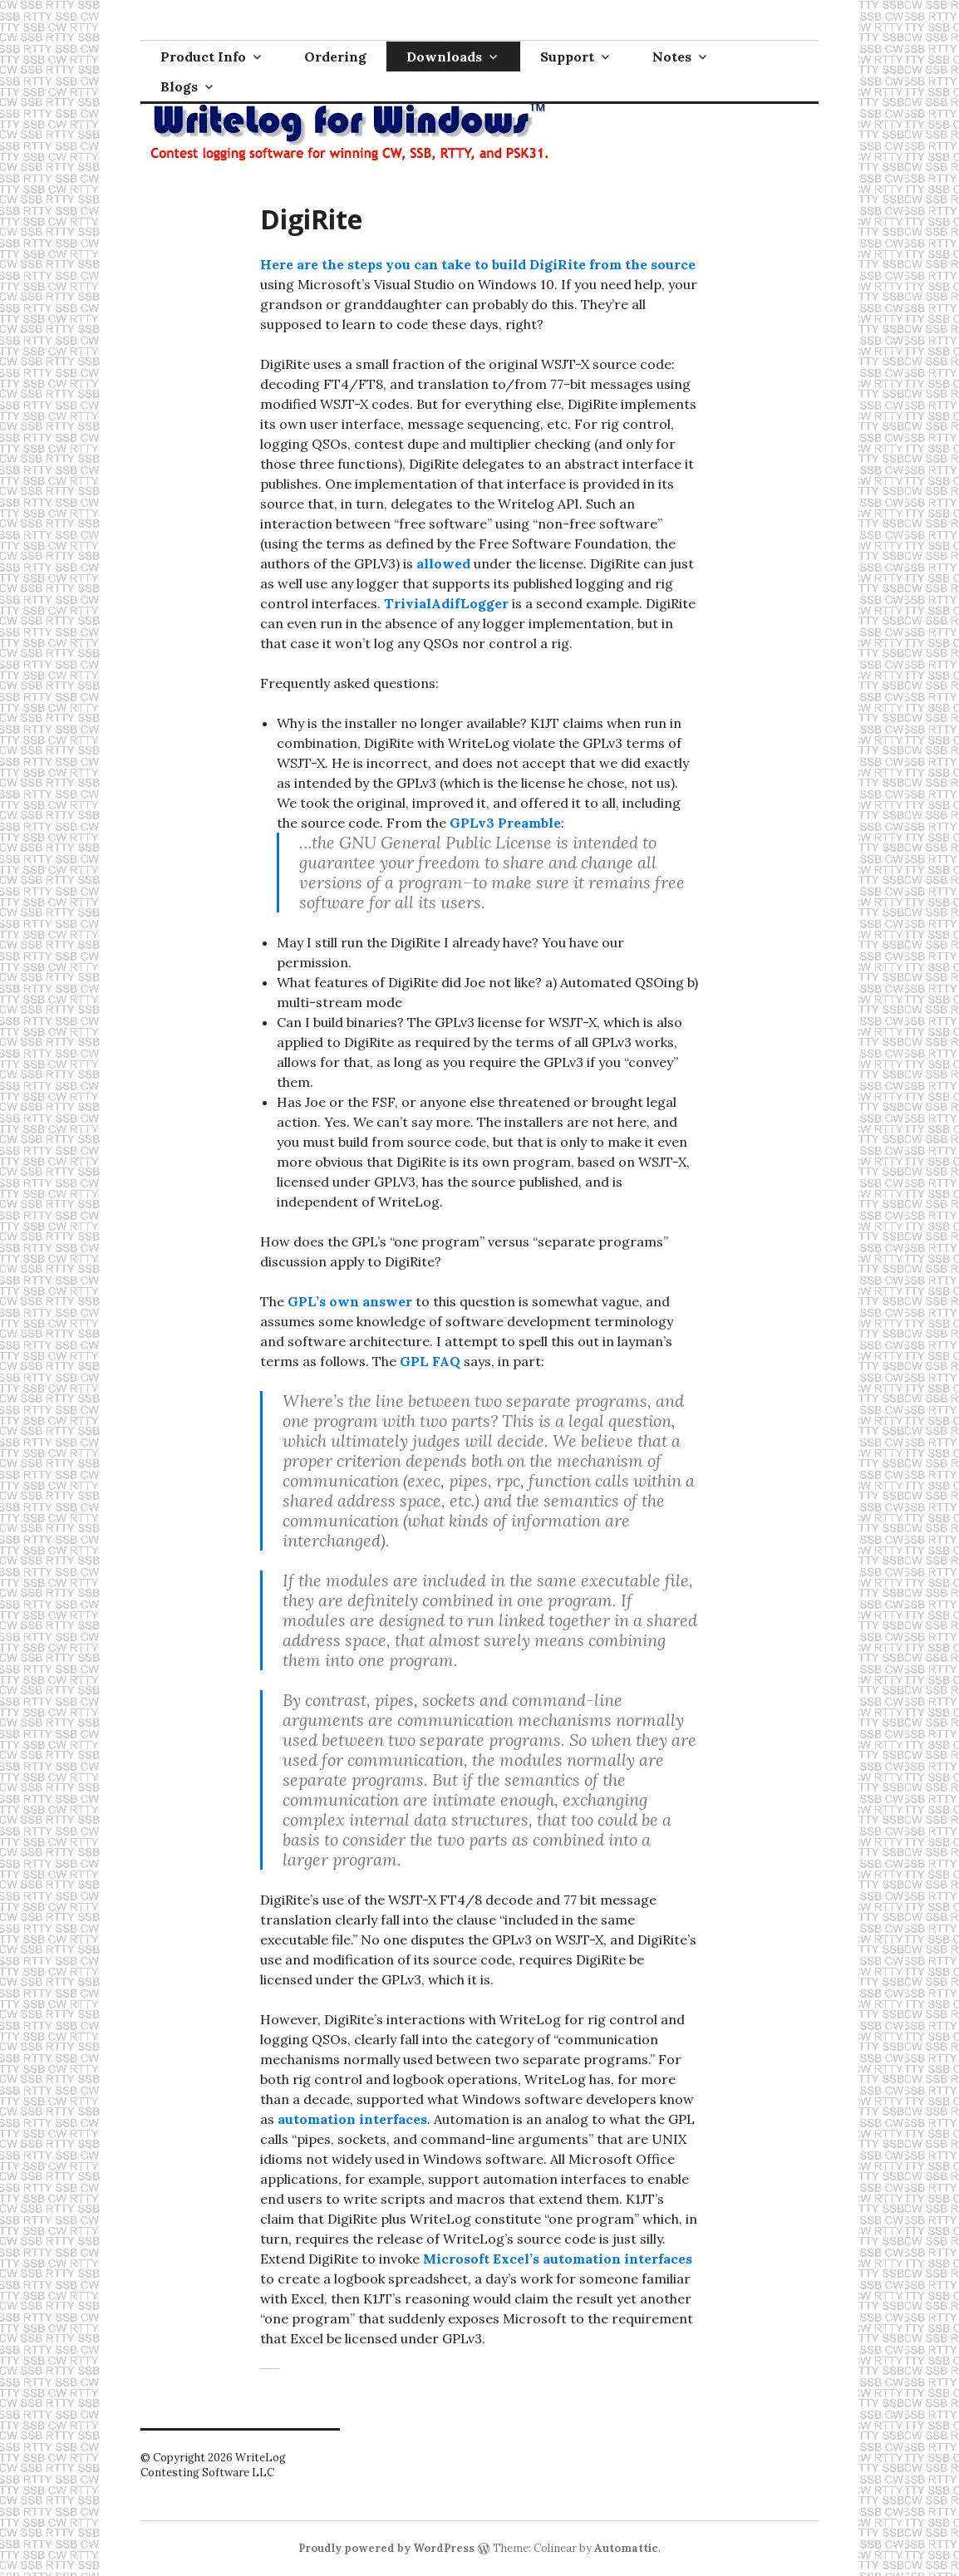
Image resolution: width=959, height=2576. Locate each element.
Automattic (626, 2548)
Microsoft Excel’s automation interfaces (557, 2258)
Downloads (444, 56)
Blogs (179, 86)
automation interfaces (352, 2119)
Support (567, 56)
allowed (443, 563)
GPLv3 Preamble (505, 822)
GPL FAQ (430, 1361)
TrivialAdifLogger (446, 603)
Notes (671, 56)
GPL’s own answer (350, 1301)
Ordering (335, 56)
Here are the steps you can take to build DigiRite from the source (478, 264)
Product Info (203, 56)
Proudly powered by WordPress (386, 2548)
